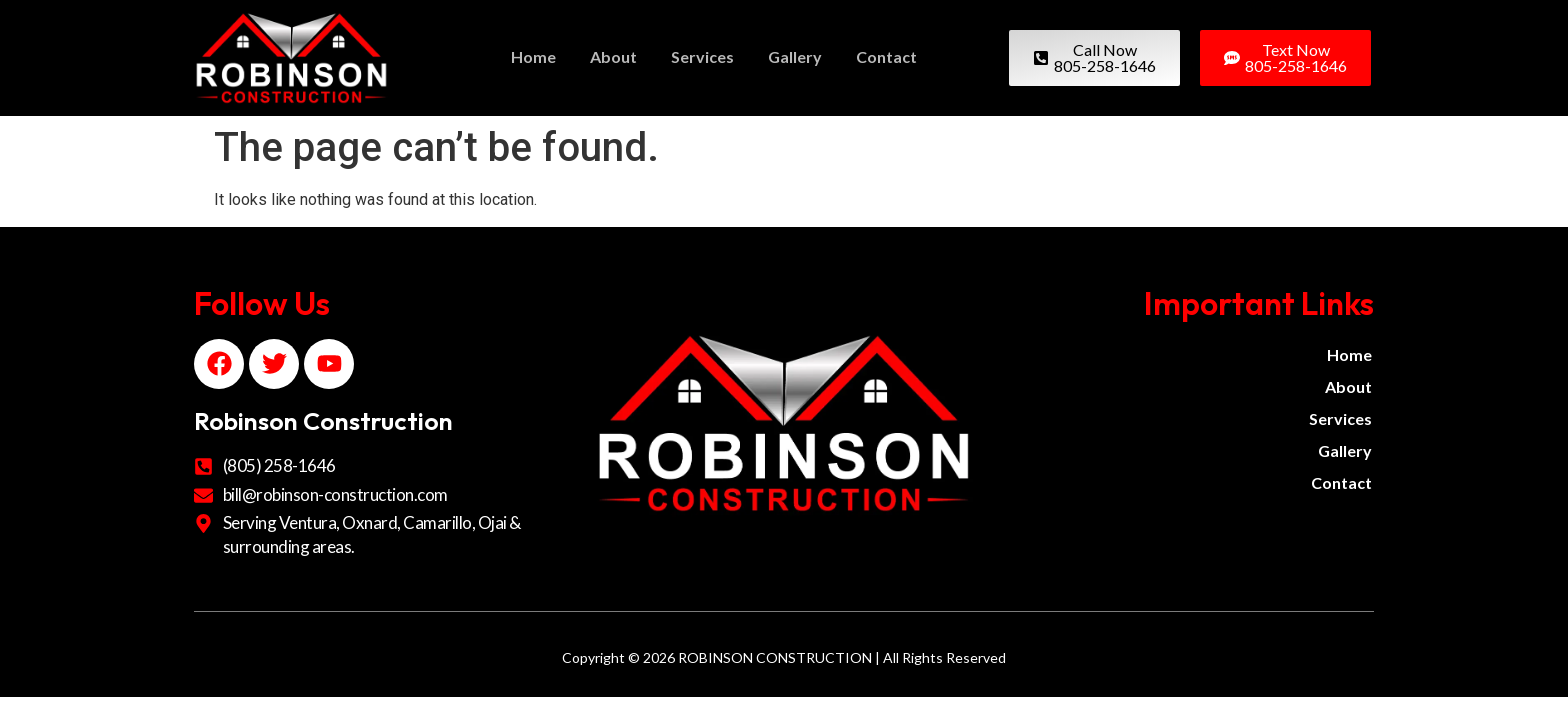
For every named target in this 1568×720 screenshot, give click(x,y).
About (613, 56)
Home (533, 56)
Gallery (795, 56)
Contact (886, 56)
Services (702, 56)
